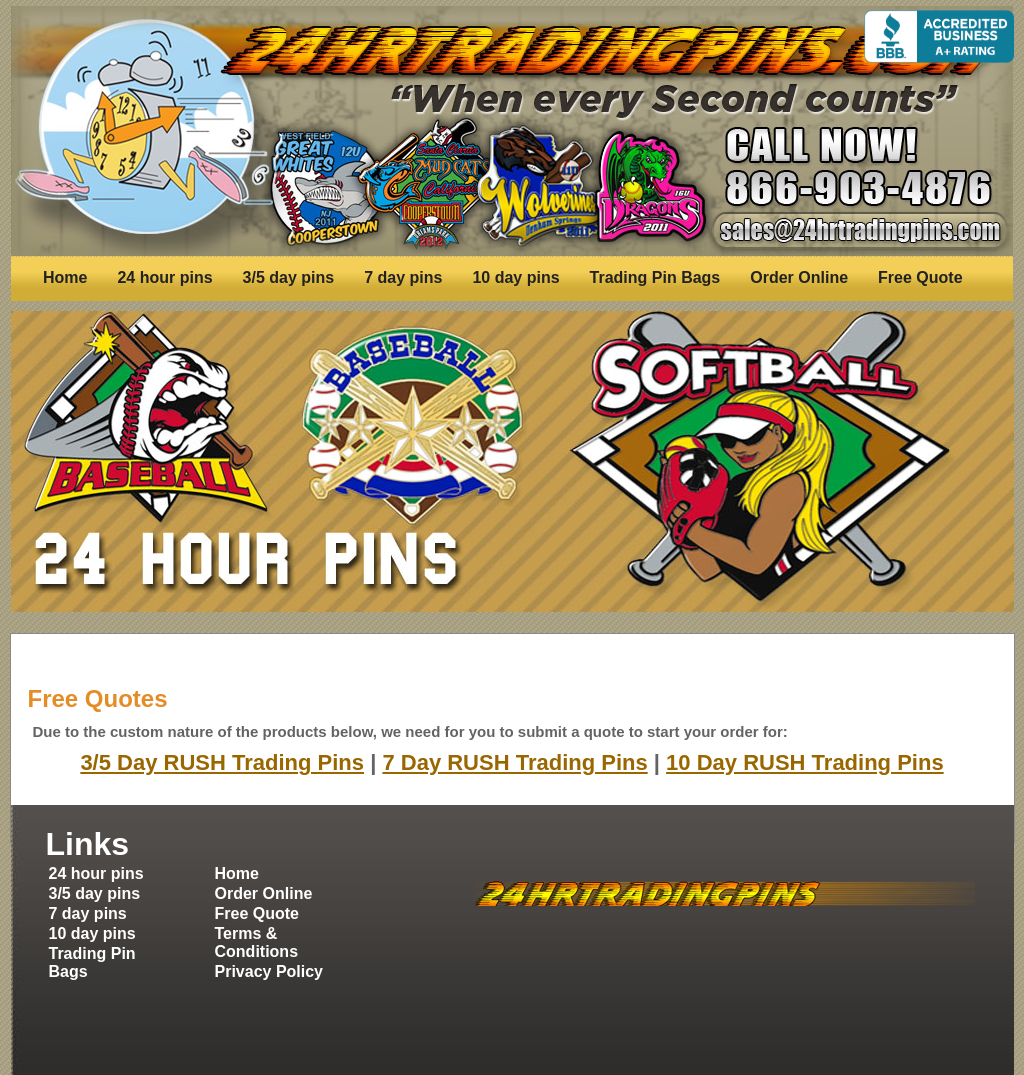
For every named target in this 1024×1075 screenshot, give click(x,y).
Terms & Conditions (257, 942)
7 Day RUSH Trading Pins (514, 762)
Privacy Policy (269, 971)
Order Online (799, 277)
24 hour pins (164, 277)
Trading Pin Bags (655, 277)
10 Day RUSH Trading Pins (805, 762)
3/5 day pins (289, 277)
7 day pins (403, 277)
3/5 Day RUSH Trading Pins (222, 762)
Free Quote (920, 277)
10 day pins (515, 277)
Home (65, 277)
